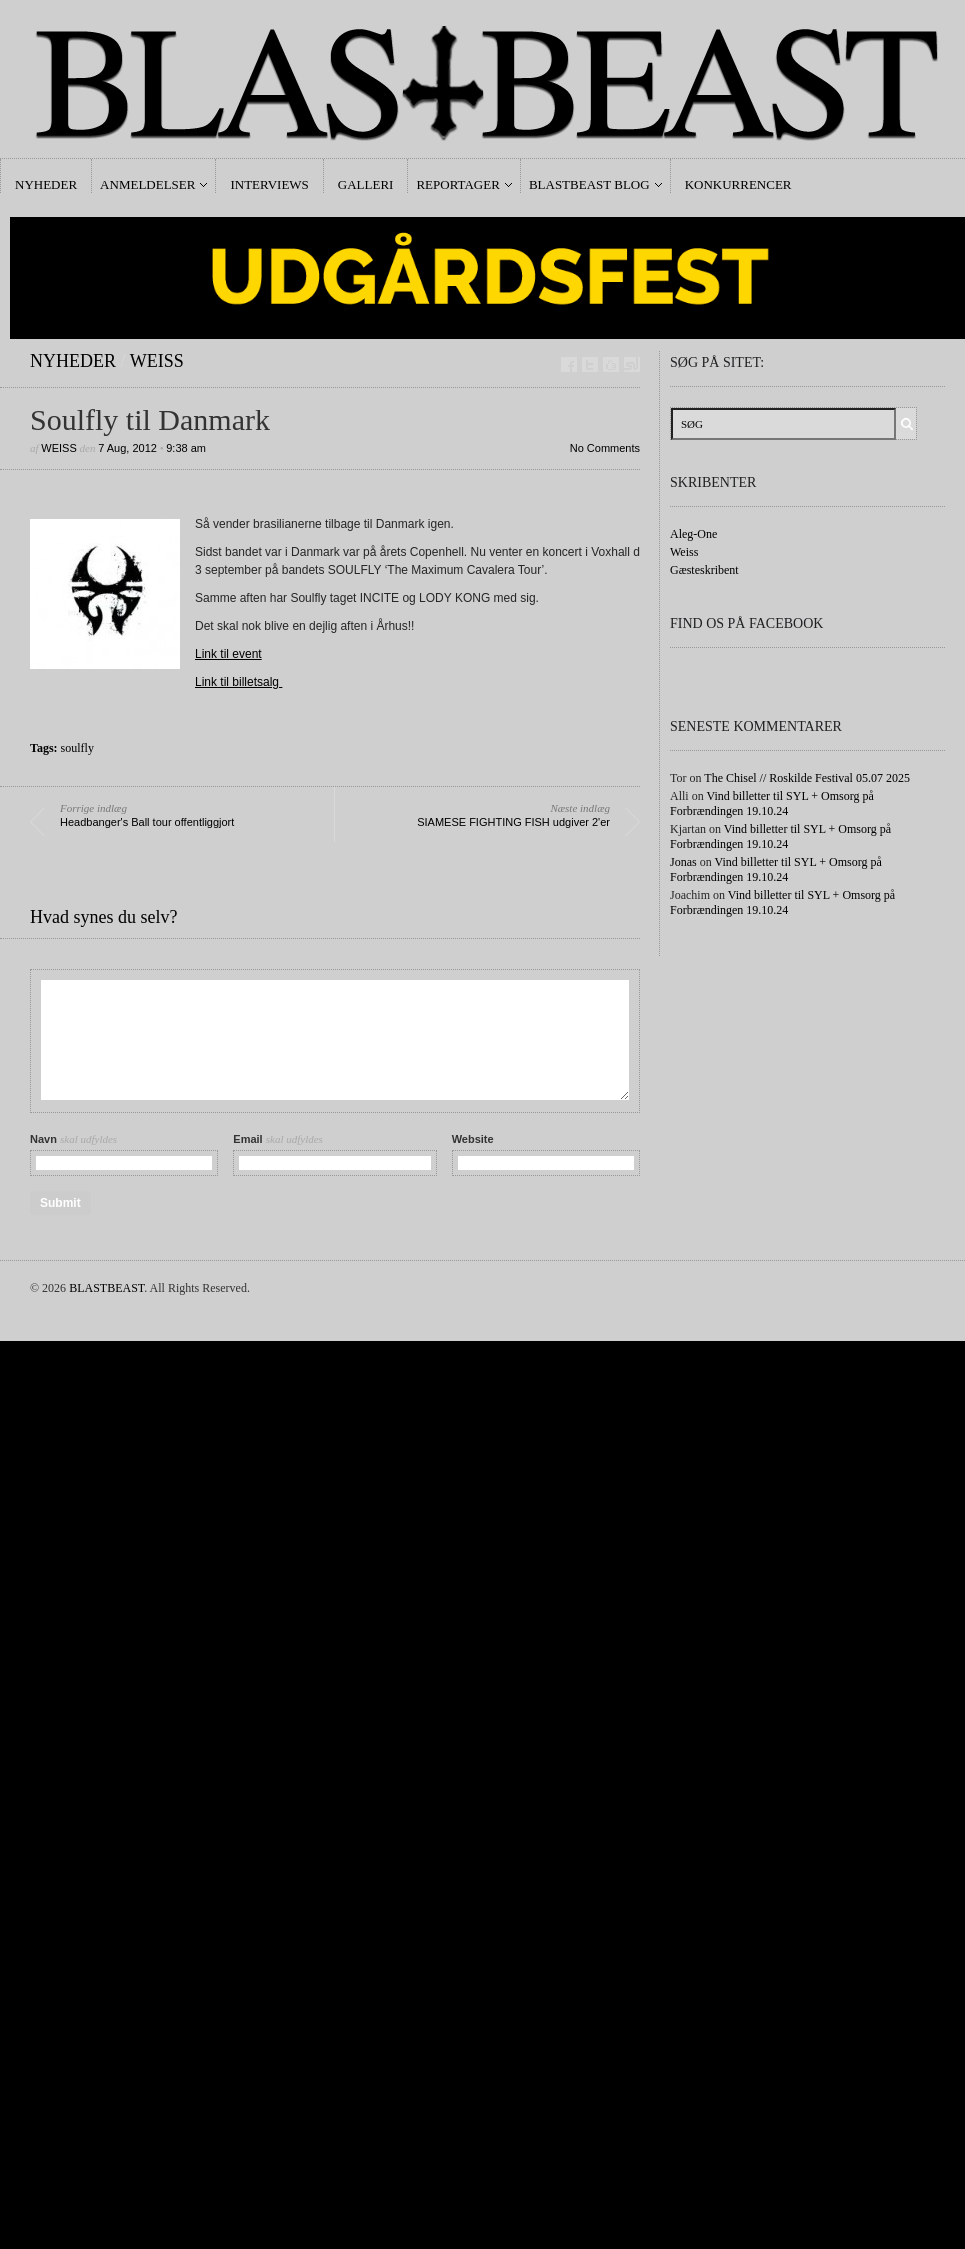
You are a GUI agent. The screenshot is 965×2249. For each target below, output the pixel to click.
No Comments (605, 448)
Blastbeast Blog (589, 184)
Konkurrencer (738, 184)
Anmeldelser (147, 184)
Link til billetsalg (238, 682)
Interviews (269, 184)
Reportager (457, 184)
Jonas (683, 862)
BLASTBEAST (106, 1288)
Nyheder (46, 184)
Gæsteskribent (704, 570)
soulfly (77, 748)
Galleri (366, 184)
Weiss (157, 361)
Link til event (228, 654)
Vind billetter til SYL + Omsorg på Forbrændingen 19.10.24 (772, 803)
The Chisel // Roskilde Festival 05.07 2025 (807, 778)
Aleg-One (693, 534)
